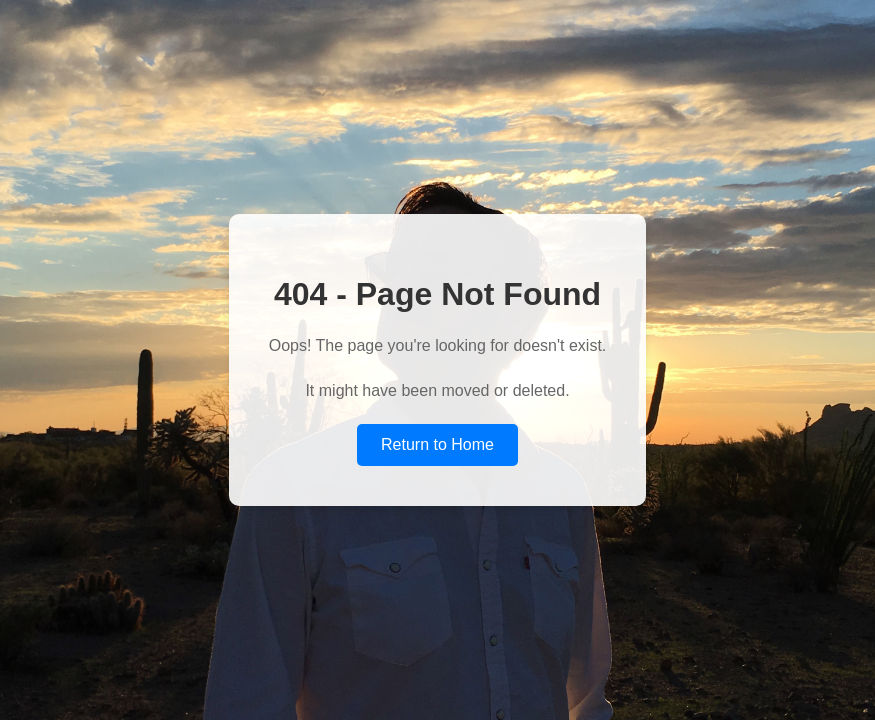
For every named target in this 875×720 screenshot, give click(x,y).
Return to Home (437, 444)
